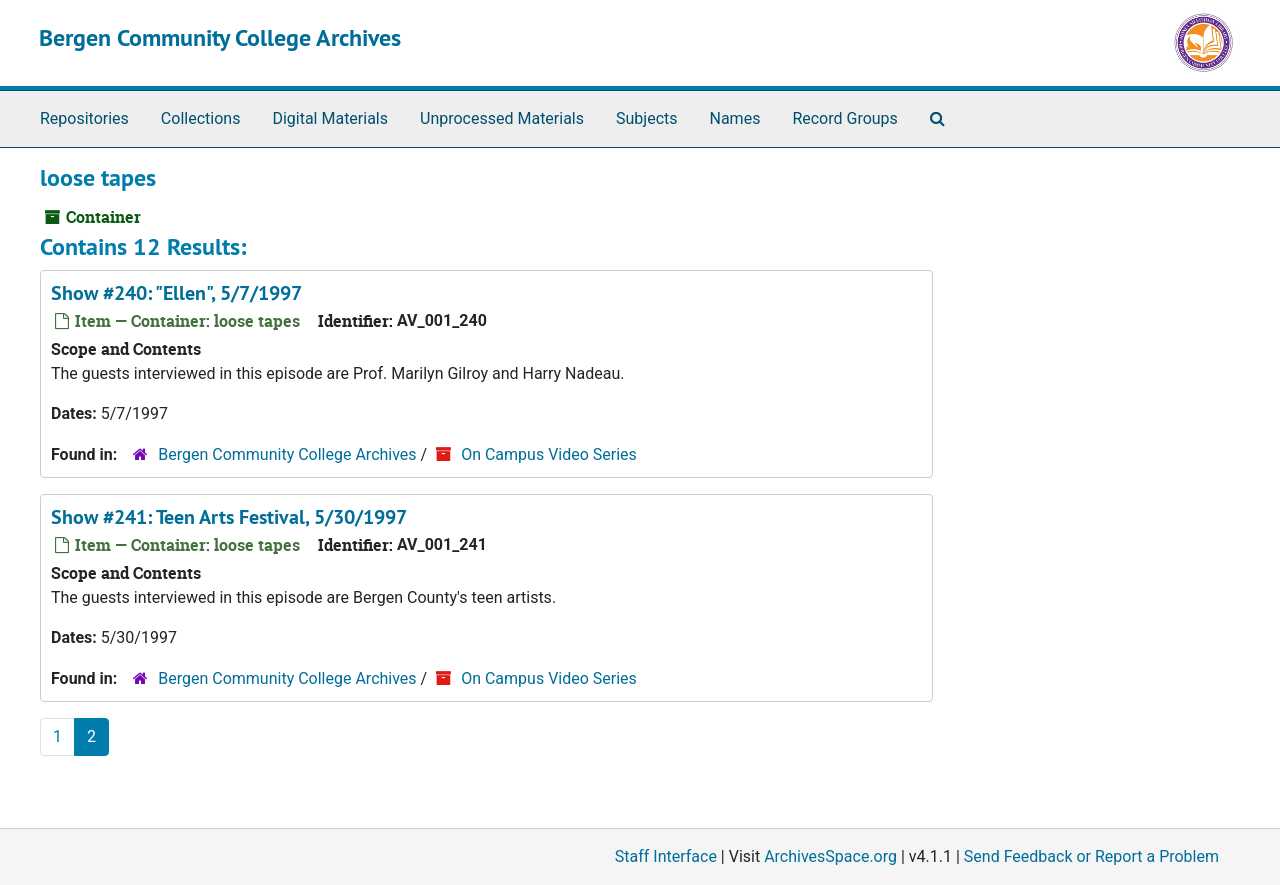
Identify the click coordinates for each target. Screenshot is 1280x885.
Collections (201, 118)
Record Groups (844, 118)
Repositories (84, 118)
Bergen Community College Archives (220, 37)
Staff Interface (666, 856)
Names (735, 118)
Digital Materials (330, 118)
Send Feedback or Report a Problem (1091, 856)
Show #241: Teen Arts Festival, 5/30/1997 (229, 517)
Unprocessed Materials (502, 118)
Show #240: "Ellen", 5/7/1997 (176, 293)
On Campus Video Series (549, 454)
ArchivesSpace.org (830, 856)
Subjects (646, 118)
